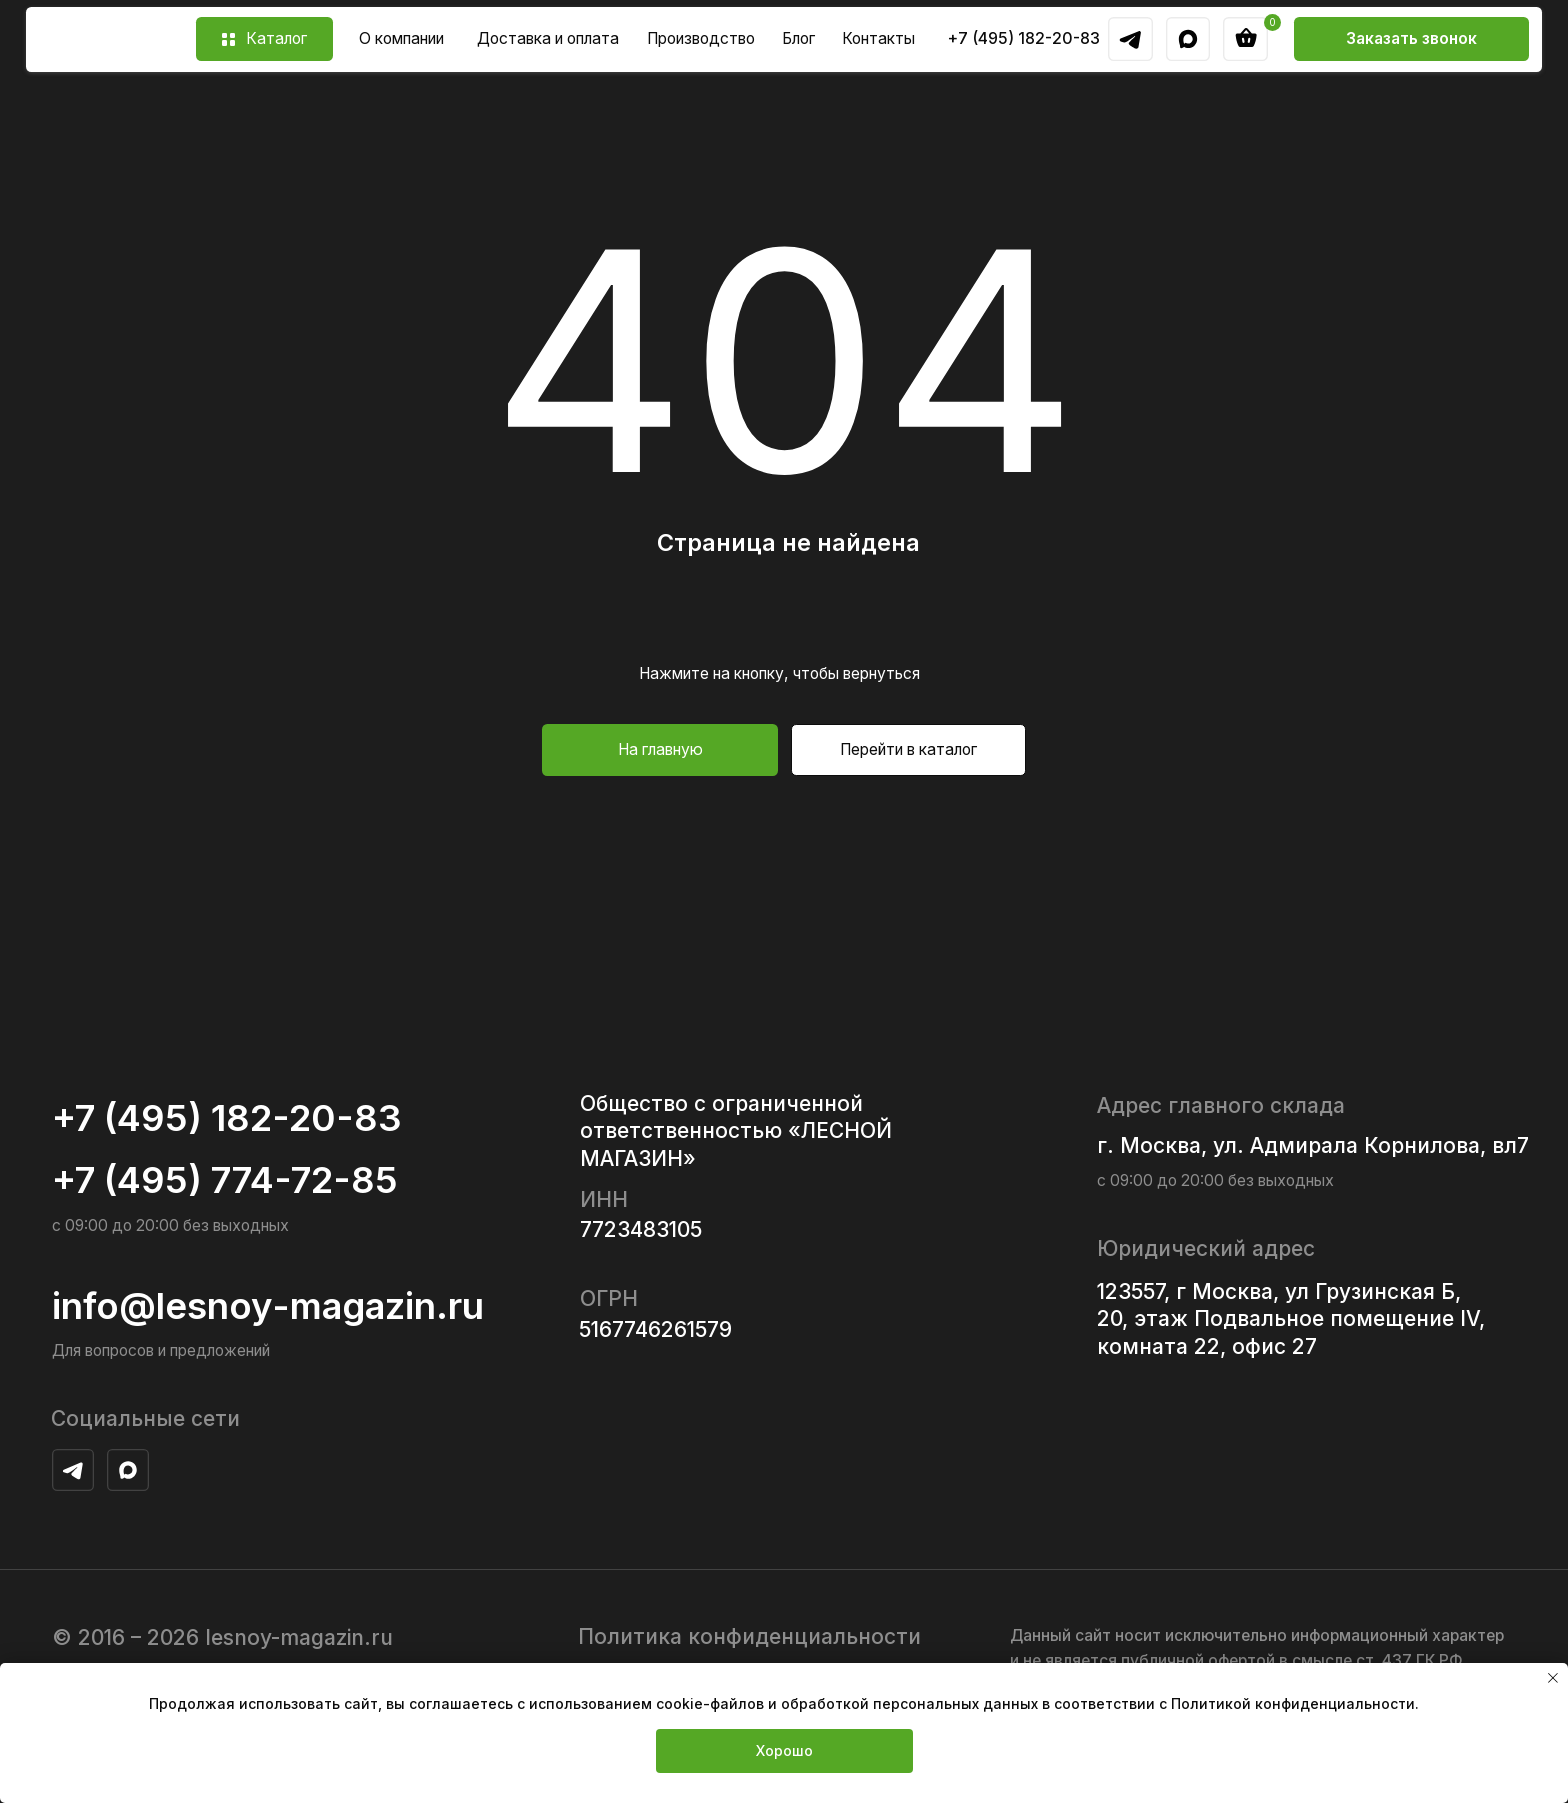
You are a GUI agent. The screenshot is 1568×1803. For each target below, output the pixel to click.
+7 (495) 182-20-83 (1024, 38)
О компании (401, 38)
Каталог (276, 38)
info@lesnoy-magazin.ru (268, 1306)
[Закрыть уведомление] (1553, 1678)
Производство (701, 38)
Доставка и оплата (548, 38)
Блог (798, 38)
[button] (1411, 39)
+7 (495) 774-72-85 (225, 1180)
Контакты (878, 38)
